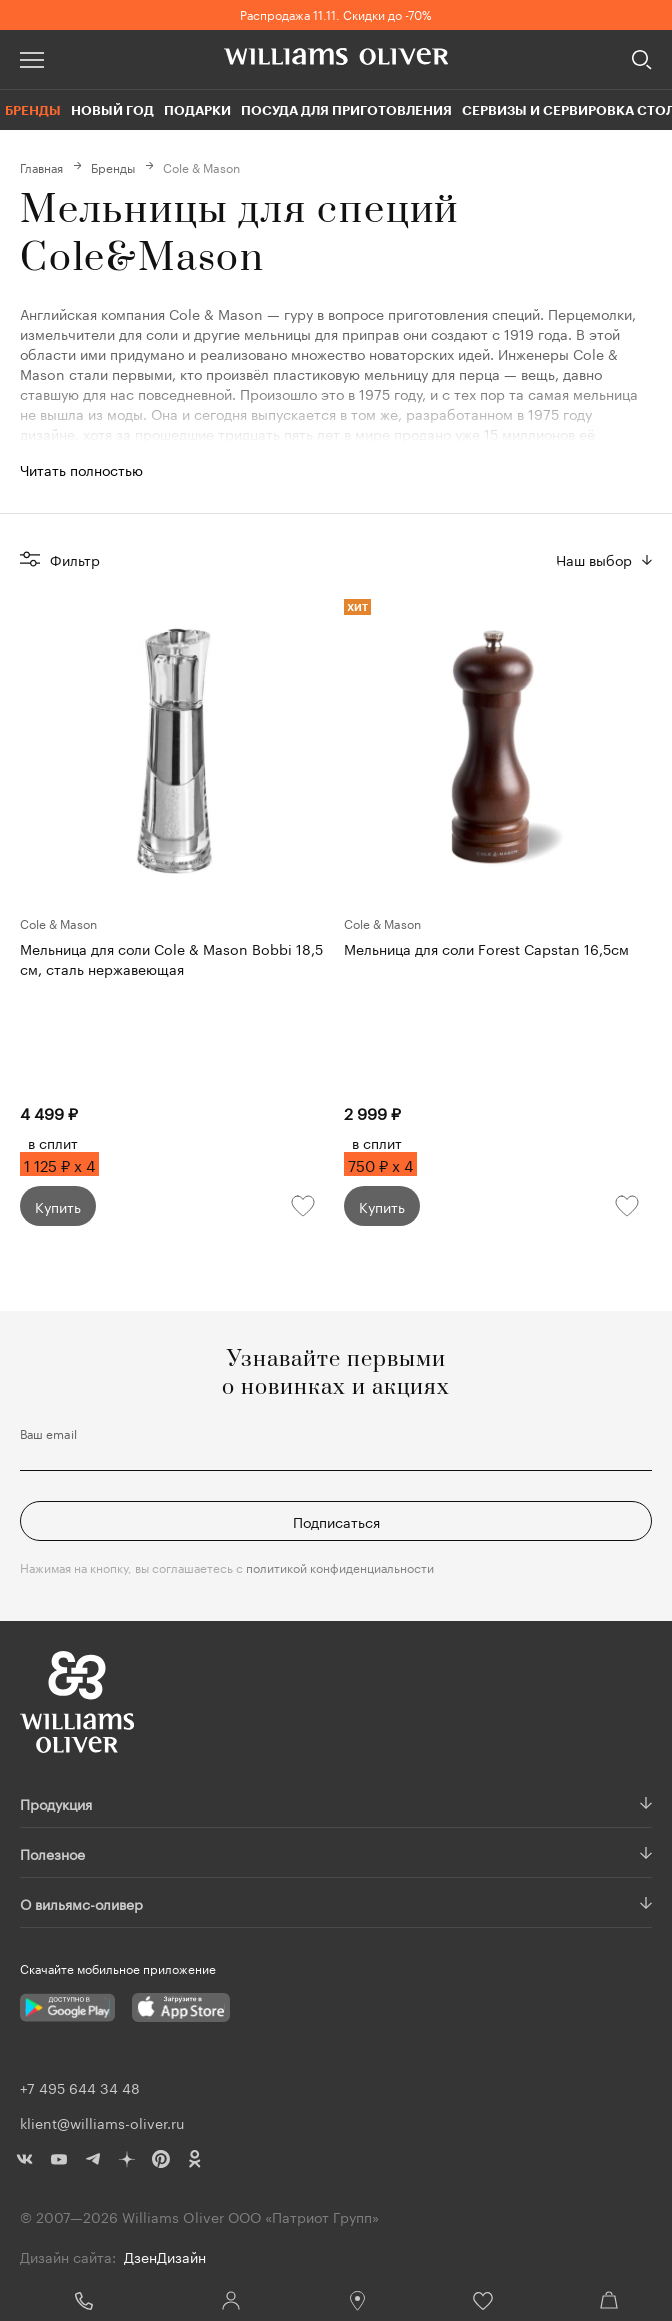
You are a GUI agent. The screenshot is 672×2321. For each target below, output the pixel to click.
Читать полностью (81, 469)
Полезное (52, 1853)
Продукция (56, 1803)
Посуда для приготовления (346, 110)
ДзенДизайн (165, 2256)
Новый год (112, 110)
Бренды (33, 110)
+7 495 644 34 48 (84, 2301)
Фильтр (75, 559)
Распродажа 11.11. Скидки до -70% (336, 13)
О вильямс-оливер (81, 1903)
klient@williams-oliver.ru (102, 2122)
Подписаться (336, 1521)
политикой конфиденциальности (340, 1566)
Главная (41, 166)
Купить (58, 1206)
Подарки (197, 110)
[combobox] (604, 559)
